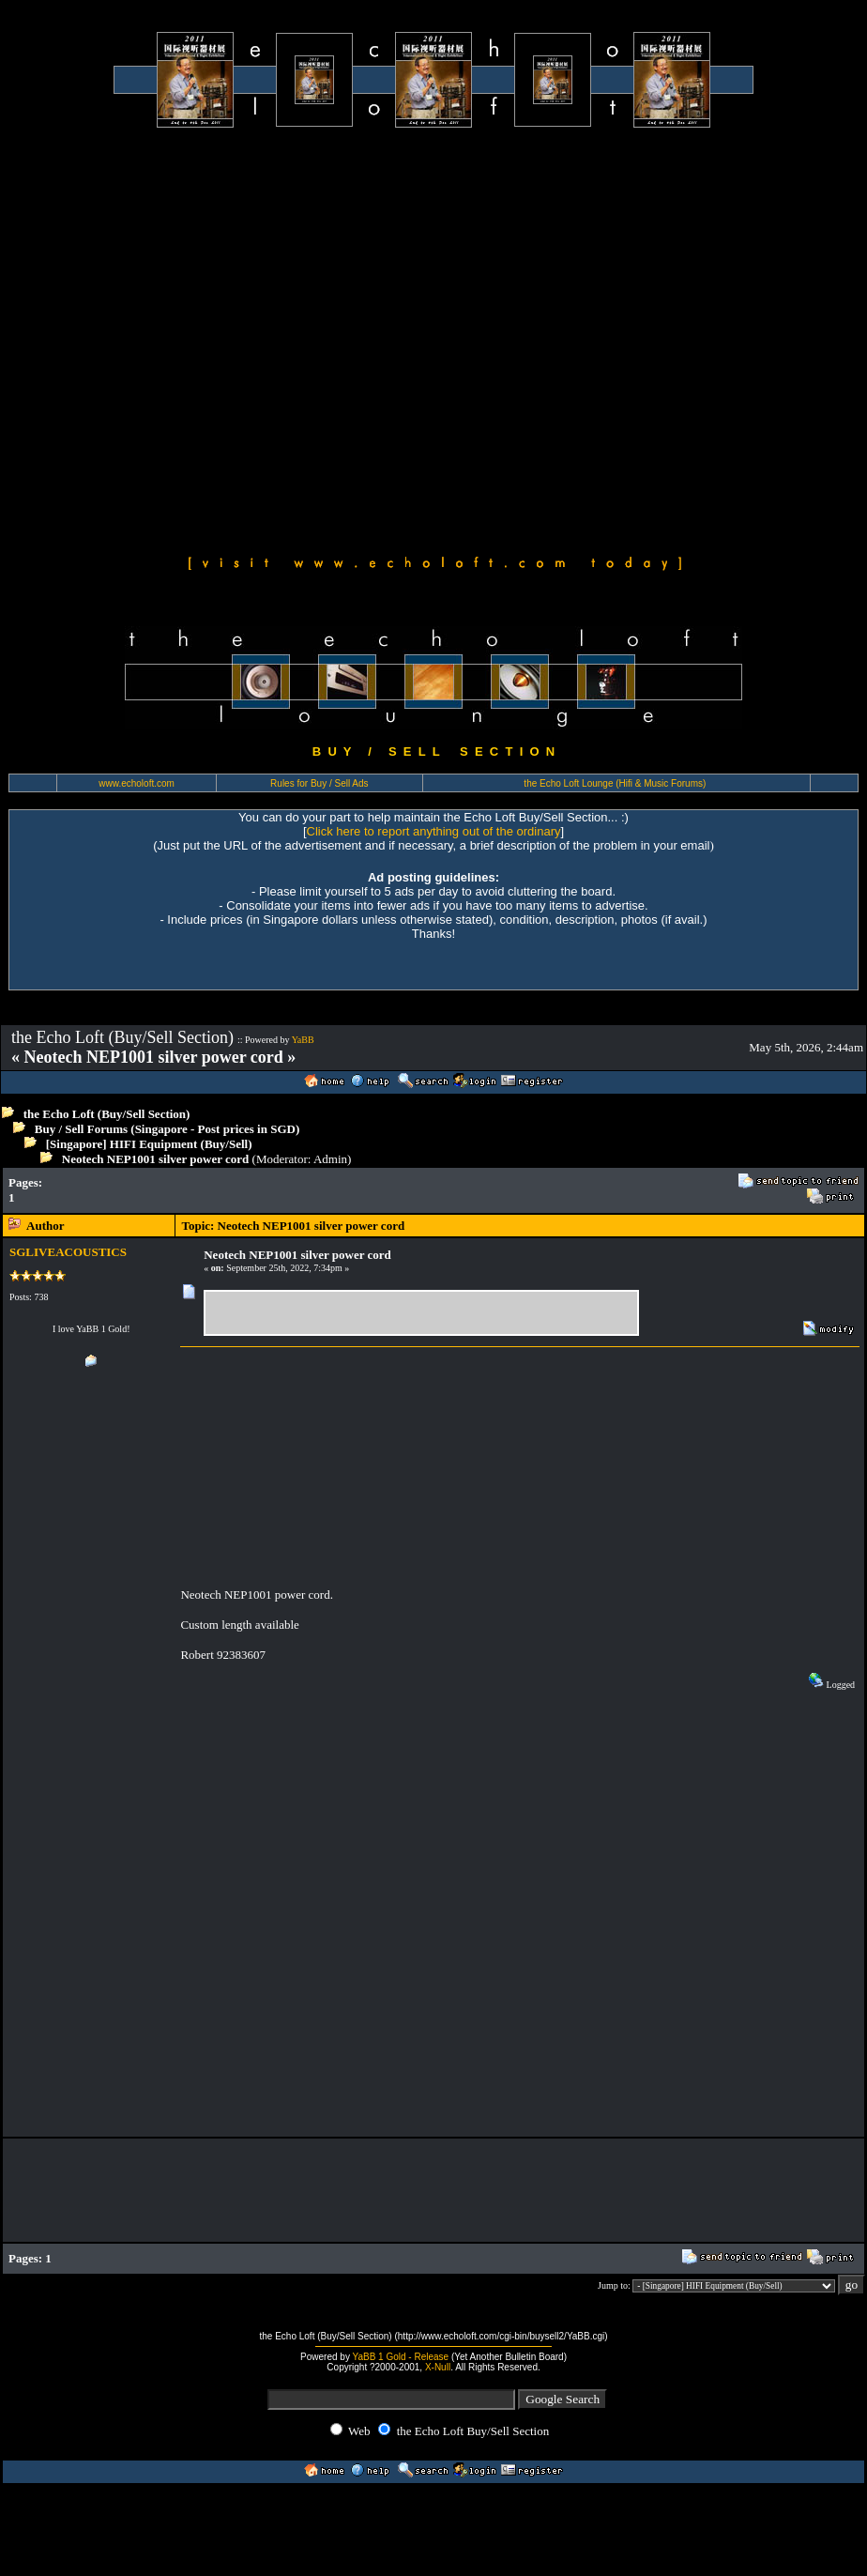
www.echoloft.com (137, 783)
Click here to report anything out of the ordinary (434, 831)
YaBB (303, 1040)
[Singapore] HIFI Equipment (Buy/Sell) (149, 1144)
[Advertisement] (195, 338)
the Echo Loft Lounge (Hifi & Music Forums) (615, 783)
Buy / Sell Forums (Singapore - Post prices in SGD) (167, 1129)
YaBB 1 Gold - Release (401, 2357)
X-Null (437, 2367)
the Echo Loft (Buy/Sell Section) (106, 1114)
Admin (330, 1159)
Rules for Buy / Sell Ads (319, 783)
